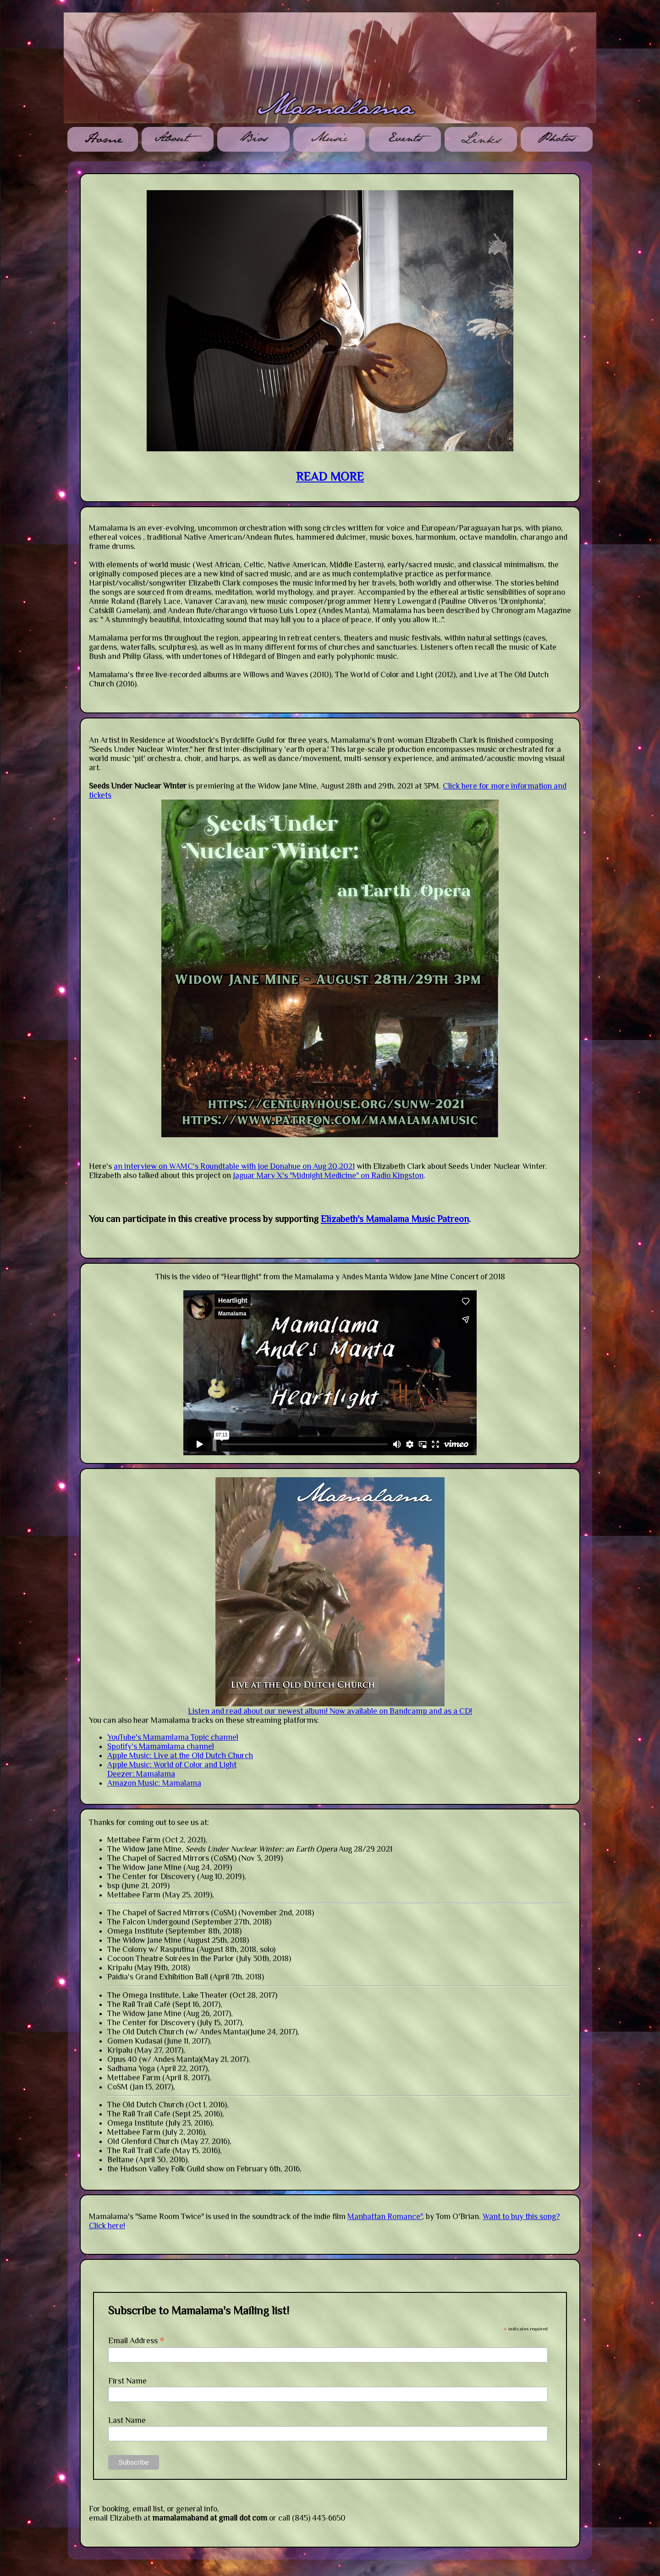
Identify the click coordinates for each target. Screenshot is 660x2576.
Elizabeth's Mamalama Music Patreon (395, 1218)
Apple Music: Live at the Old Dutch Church (180, 1755)
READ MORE (330, 476)
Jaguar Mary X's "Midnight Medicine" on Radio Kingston (328, 1175)
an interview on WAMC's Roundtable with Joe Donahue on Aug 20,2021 (234, 1166)
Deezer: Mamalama (141, 1773)
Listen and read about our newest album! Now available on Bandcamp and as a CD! (330, 1711)
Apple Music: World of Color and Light (171, 1764)
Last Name (127, 2420)
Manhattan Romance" (384, 2216)
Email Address (136, 2340)
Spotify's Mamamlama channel (160, 1746)
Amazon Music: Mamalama (154, 1782)
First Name (127, 2380)
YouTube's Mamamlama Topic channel (172, 1737)
